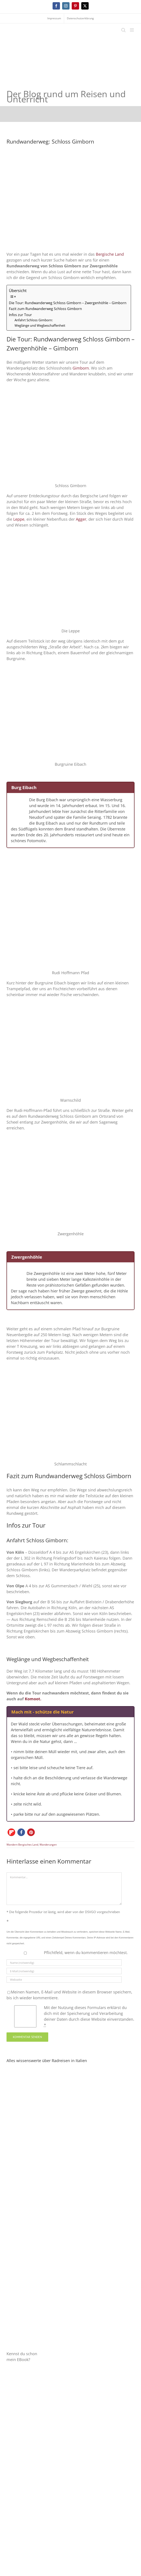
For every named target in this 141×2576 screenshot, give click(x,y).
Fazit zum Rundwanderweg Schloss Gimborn (45, 308)
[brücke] (70, 197)
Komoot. (33, 1698)
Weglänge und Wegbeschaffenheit (40, 325)
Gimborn (81, 368)
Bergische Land (110, 254)
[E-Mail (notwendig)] (64, 1971)
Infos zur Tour (20, 314)
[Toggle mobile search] (123, 30)
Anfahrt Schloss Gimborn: (34, 320)
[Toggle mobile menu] (132, 30)
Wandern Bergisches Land (22, 1844)
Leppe (18, 519)
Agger (81, 519)
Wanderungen (48, 1844)
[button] (11, 1832)
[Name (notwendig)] (64, 1962)
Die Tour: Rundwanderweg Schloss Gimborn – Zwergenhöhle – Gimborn (67, 302)
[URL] (64, 1979)
